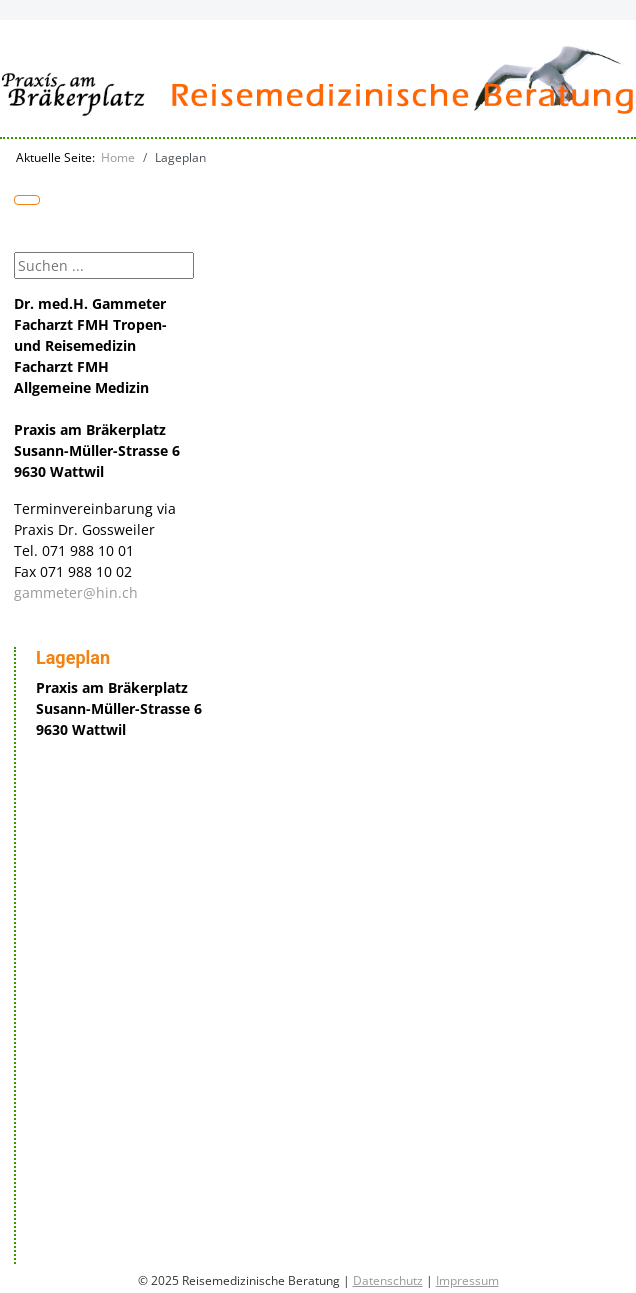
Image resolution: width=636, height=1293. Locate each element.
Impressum (467, 1280)
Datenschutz (388, 1280)
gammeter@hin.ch (76, 592)
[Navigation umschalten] (27, 200)
